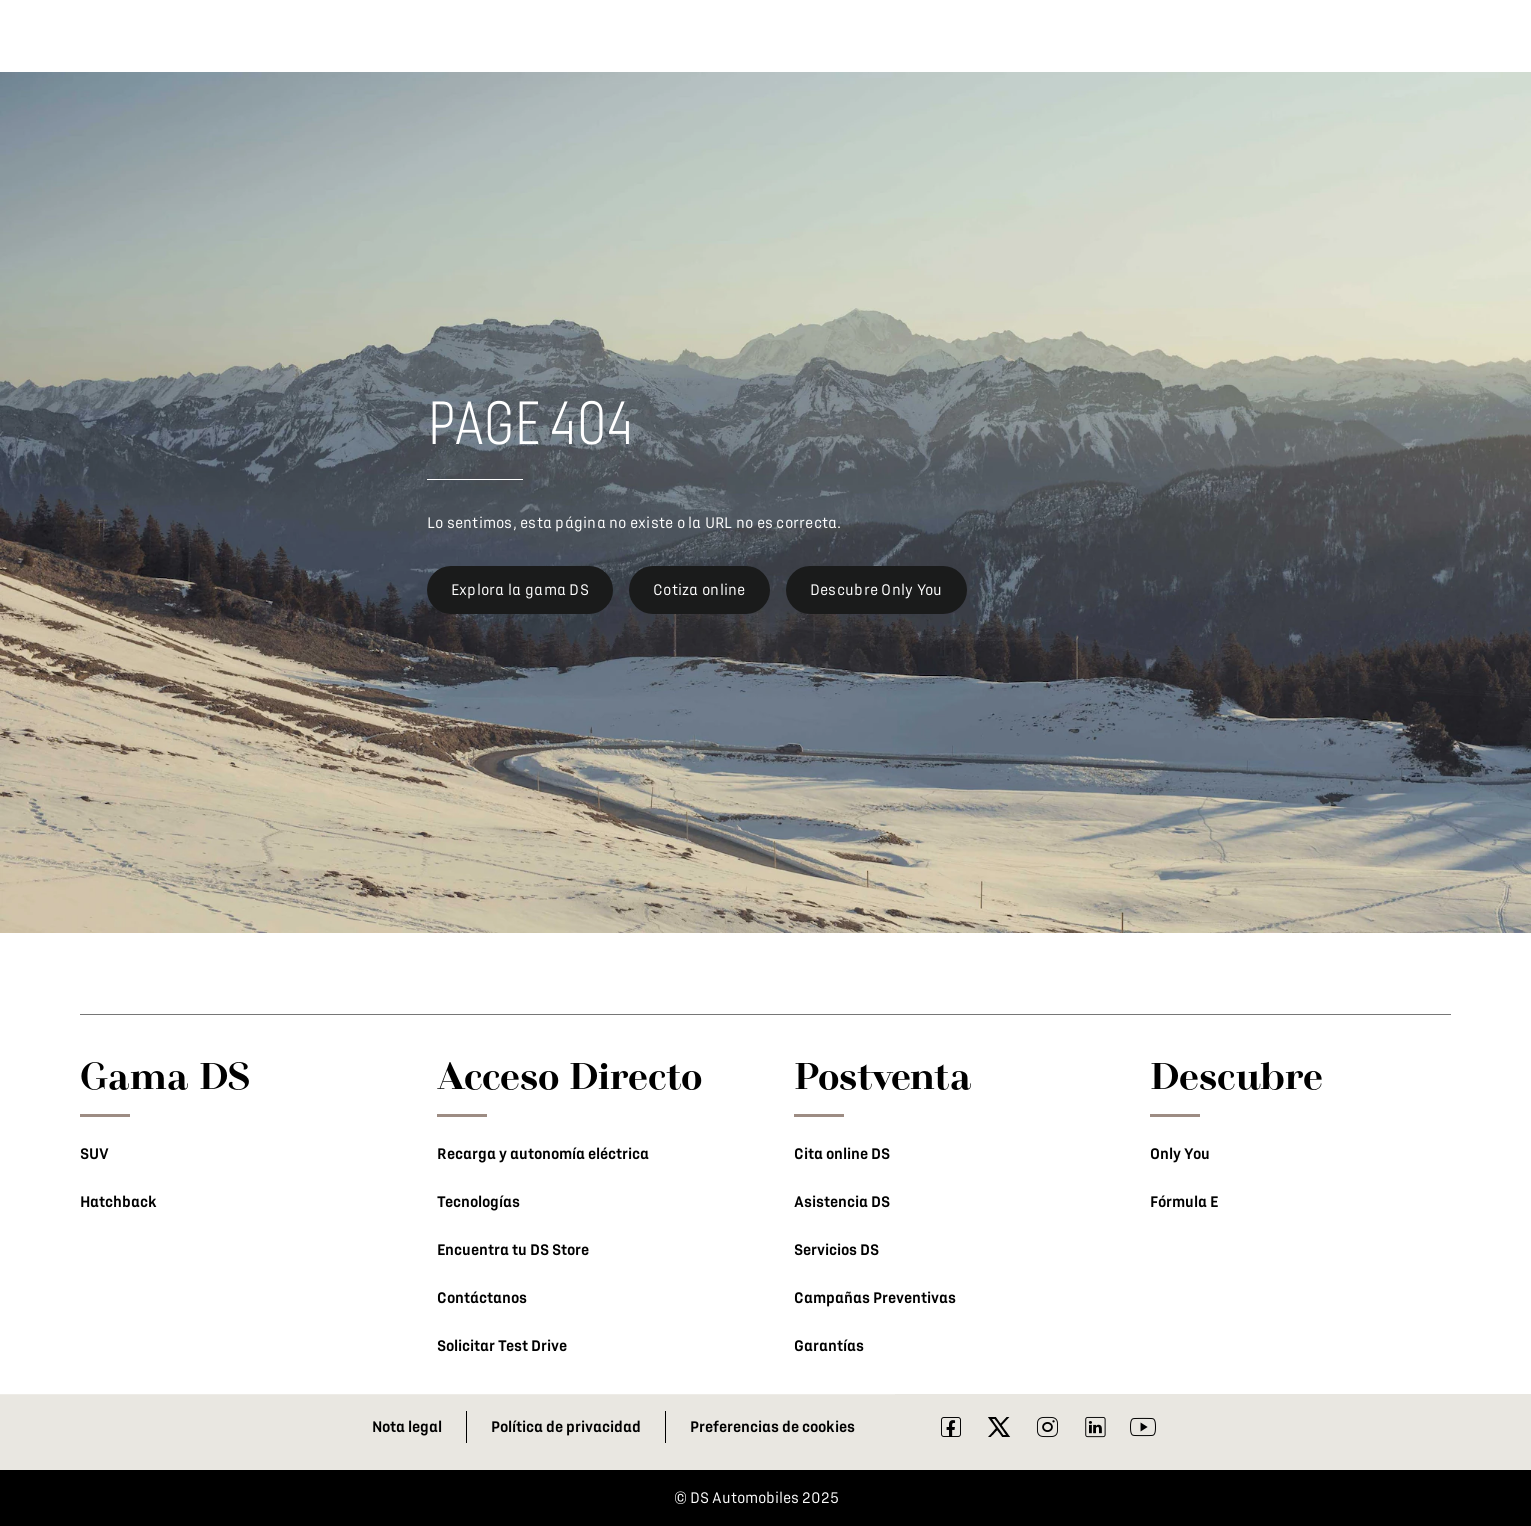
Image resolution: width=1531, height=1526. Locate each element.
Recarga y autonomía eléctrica (543, 1154)
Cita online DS (842, 1154)
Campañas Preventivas (875, 1298)
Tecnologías (478, 1202)
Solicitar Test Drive (502, 1346)
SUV (94, 1154)
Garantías (829, 1346)
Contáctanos (482, 1298)
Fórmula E (1184, 1202)
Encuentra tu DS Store (513, 1250)
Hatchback (118, 1202)
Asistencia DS (842, 1202)
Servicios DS (836, 1250)
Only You (1180, 1154)
